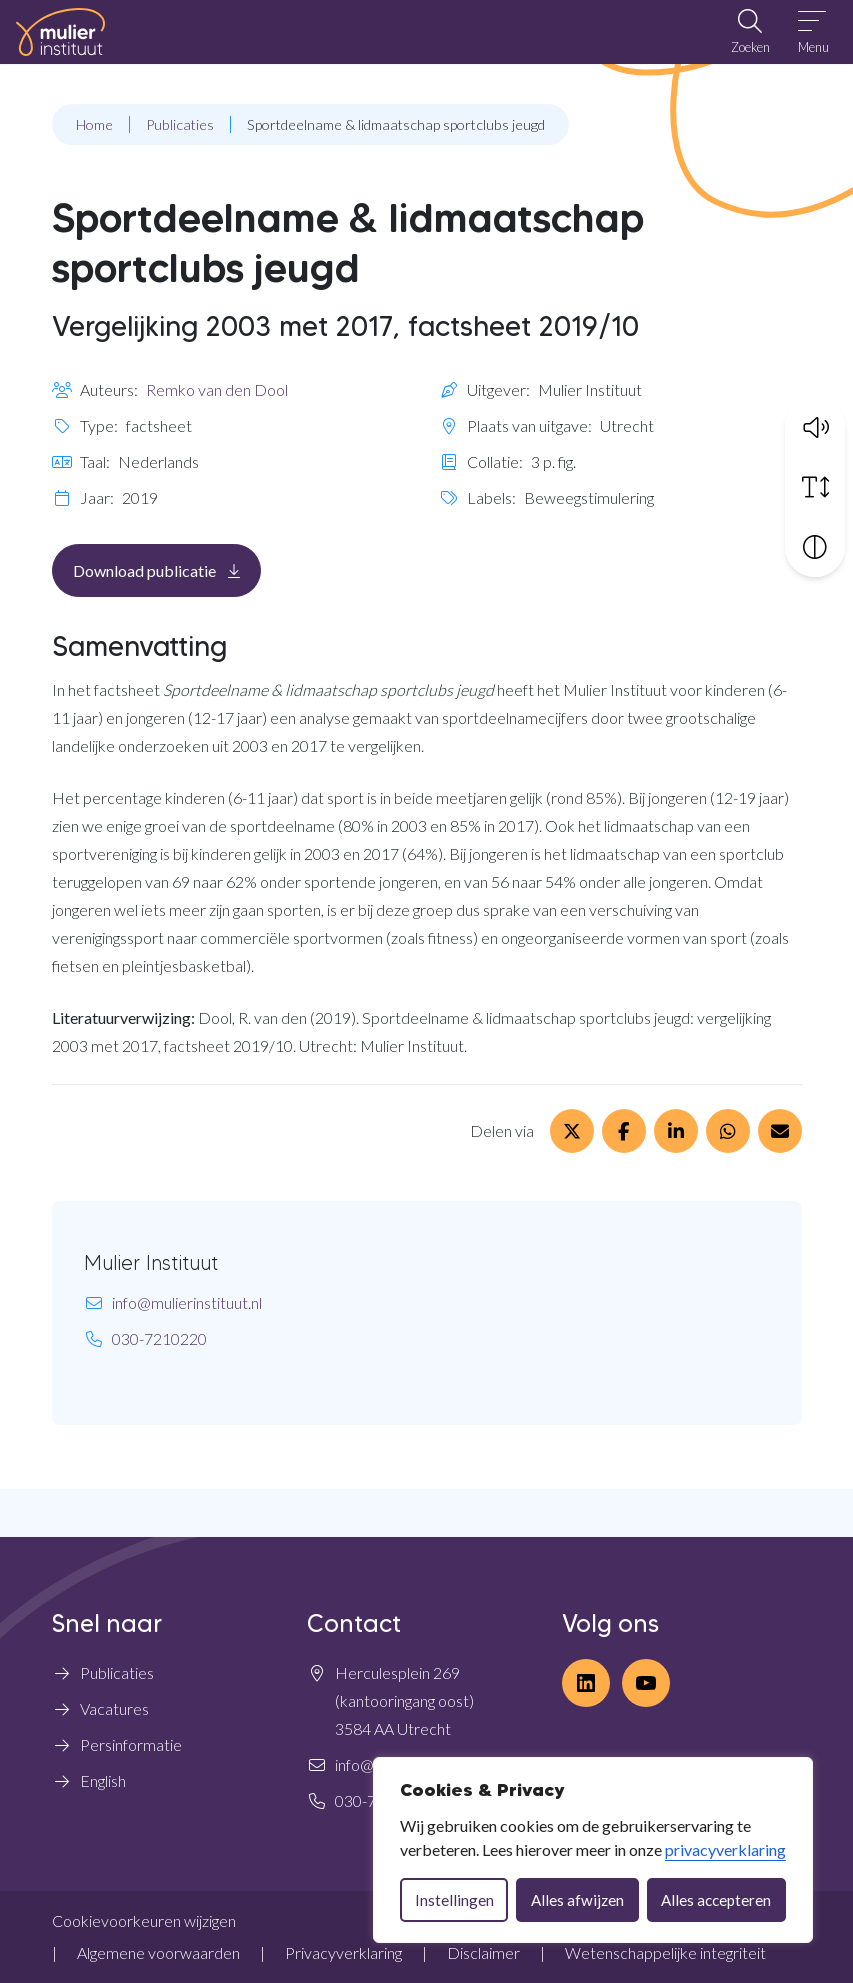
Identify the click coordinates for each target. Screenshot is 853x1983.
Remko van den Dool (217, 389)
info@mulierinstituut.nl (187, 1302)
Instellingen (454, 1900)
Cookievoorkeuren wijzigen (144, 1920)
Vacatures (114, 1708)
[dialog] (593, 1850)
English (103, 1780)
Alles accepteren (716, 1900)
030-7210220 (159, 1338)
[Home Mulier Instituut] (60, 32)
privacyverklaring (725, 1849)
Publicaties (117, 1672)
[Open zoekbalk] (750, 32)
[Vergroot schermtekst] (815, 484)
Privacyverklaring (343, 1952)
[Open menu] (813, 32)
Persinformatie (131, 1744)
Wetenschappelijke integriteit (665, 1952)
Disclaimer (483, 1952)
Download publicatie (167, 569)
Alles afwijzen (577, 1900)
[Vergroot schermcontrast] (815, 544)
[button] (815, 424)
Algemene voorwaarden (158, 1952)
